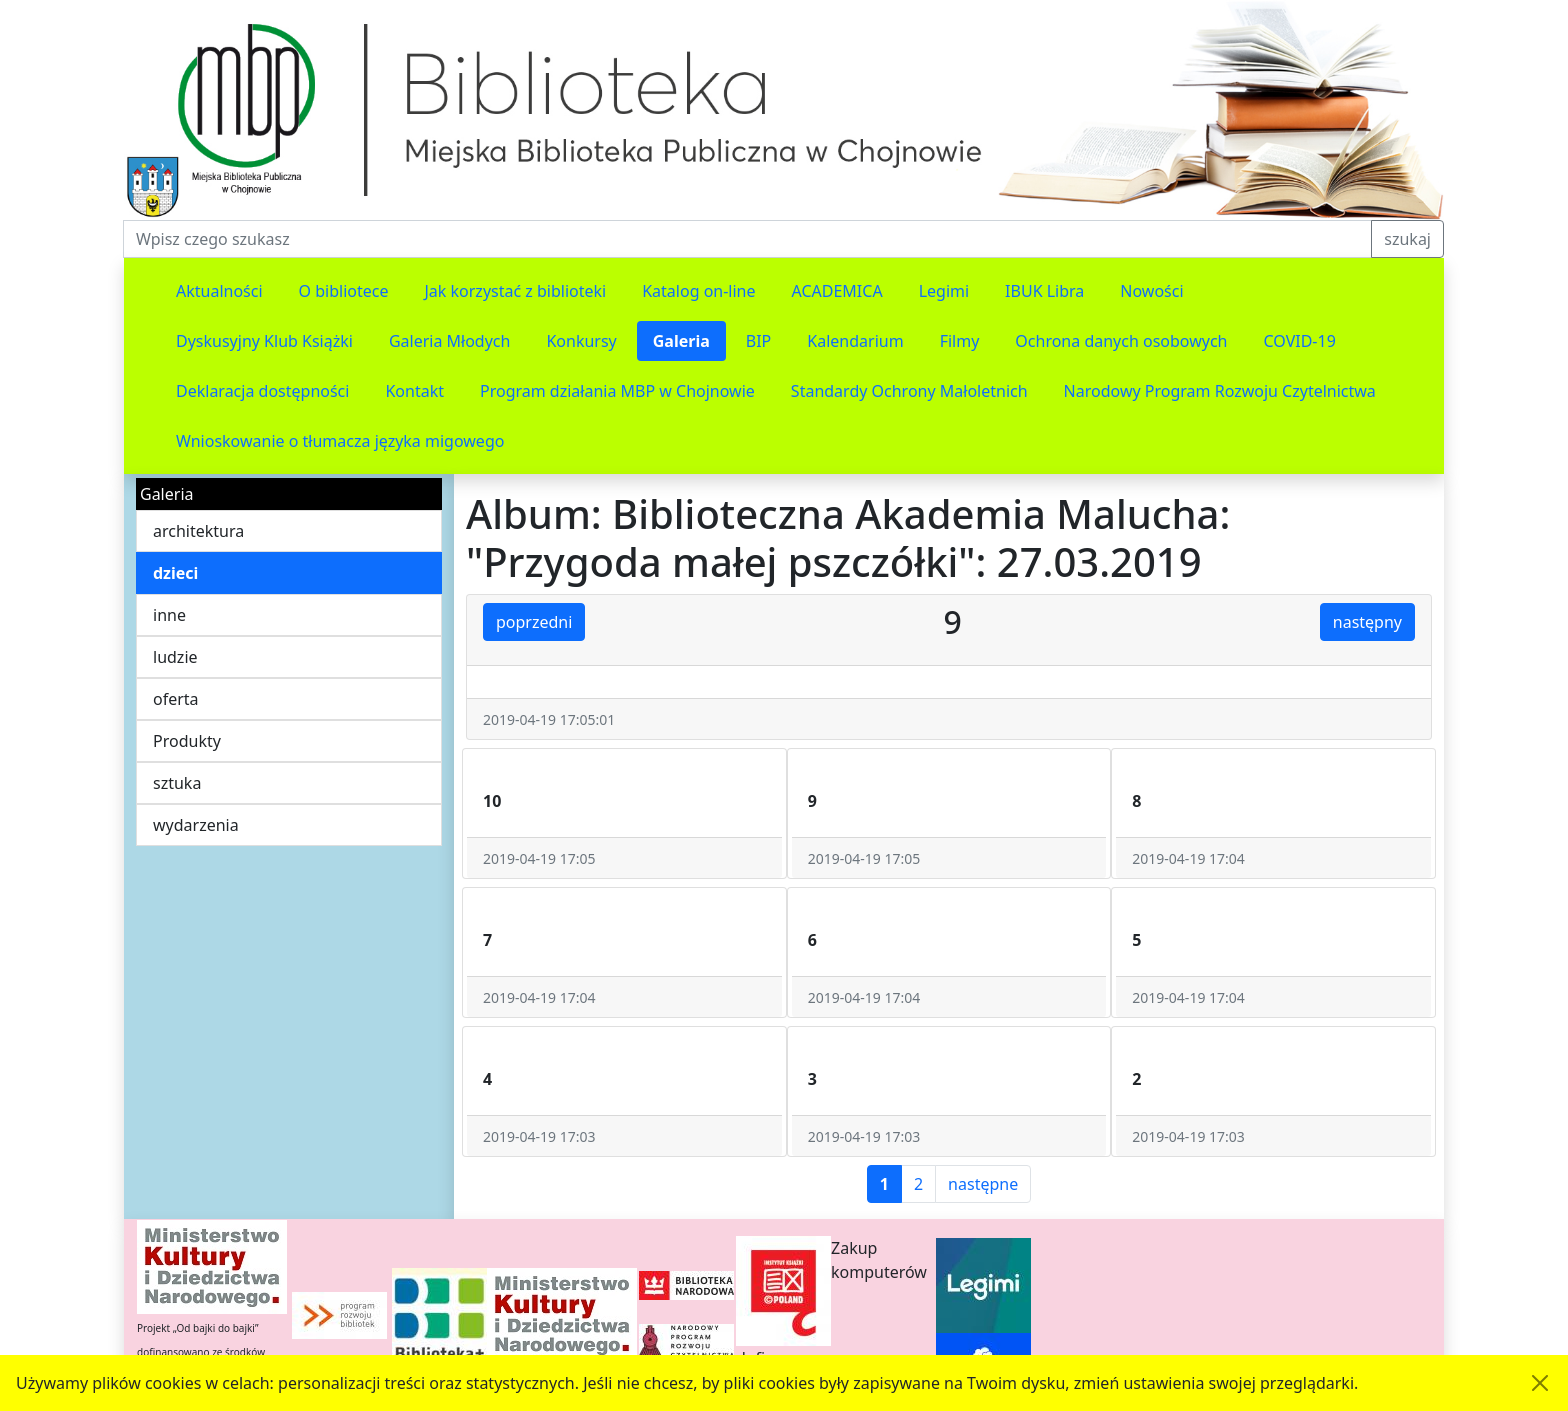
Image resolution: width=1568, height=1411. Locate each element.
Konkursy (581, 341)
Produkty (187, 741)
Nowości (1151, 291)
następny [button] (1367, 622)
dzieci (175, 573)
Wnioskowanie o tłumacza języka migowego (340, 441)
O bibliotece (344, 291)
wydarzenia (196, 825)
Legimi (944, 291)
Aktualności (219, 291)
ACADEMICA (837, 291)
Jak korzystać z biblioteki (515, 291)
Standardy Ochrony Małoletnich (909, 391)
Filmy (960, 341)
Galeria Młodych (450, 341)
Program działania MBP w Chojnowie (617, 391)
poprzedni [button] (534, 622)
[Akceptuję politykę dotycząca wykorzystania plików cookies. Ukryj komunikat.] (1540, 1383)
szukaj (1407, 239)
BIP (759, 341)
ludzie (175, 657)
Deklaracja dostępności (262, 391)
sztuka (177, 783)
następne (983, 1184)
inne (169, 615)
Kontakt (414, 391)
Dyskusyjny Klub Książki (264, 341)
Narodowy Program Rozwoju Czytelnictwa (1220, 391)
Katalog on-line (698, 291)
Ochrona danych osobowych (1121, 341)
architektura (198, 531)
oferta (176, 699)
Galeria (681, 341)
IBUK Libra (1044, 291)
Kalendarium (855, 341)
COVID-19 (1300, 341)
